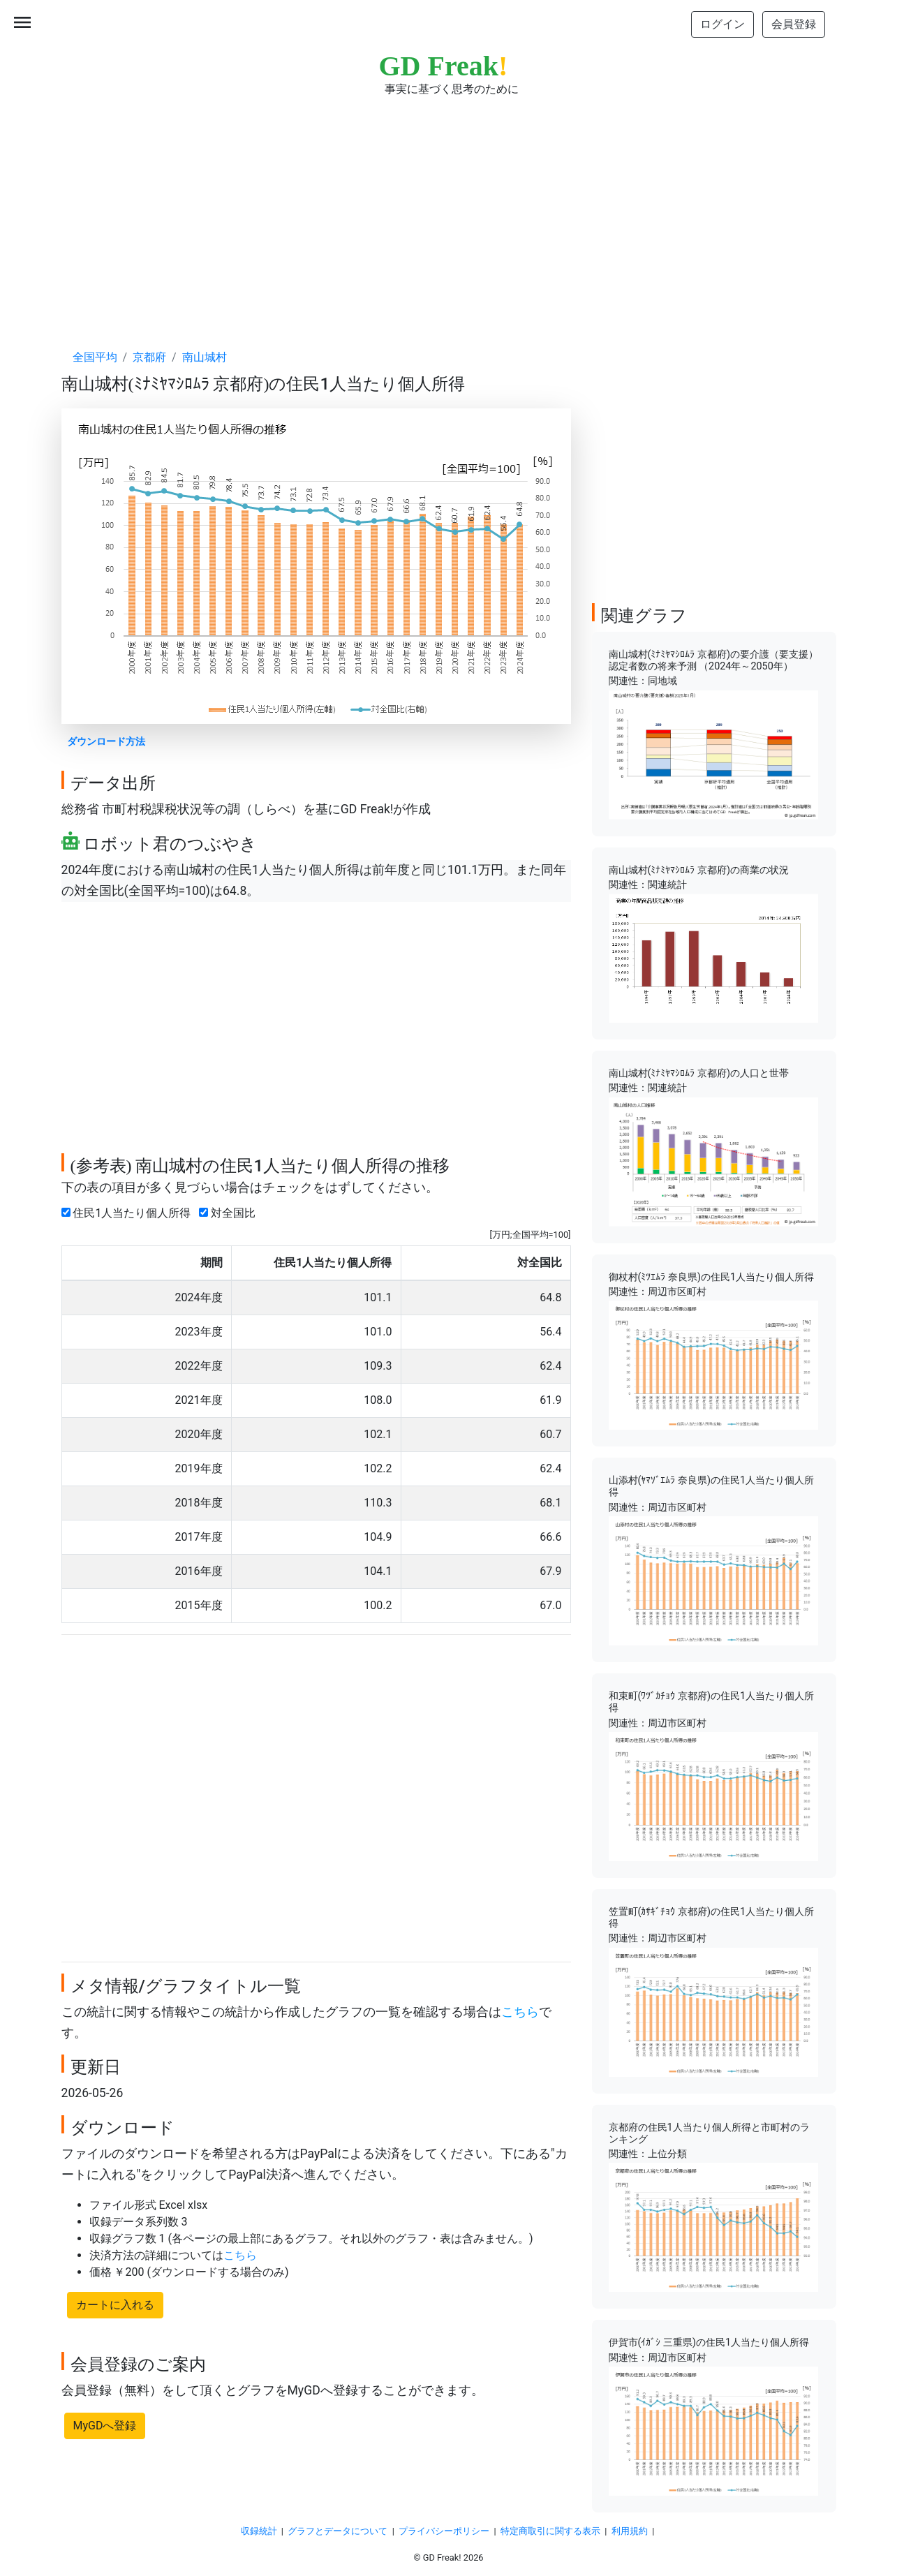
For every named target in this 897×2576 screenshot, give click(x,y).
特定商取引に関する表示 (550, 2531)
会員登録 (793, 24)
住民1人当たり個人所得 (129, 1213)
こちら (520, 2012)
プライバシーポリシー (444, 2531)
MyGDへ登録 (105, 2425)
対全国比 (230, 1213)
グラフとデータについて (337, 2531)
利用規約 (629, 2531)
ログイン (722, 24)
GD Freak (443, 66)
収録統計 (259, 2531)
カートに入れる (115, 2304)
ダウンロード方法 (106, 742)
